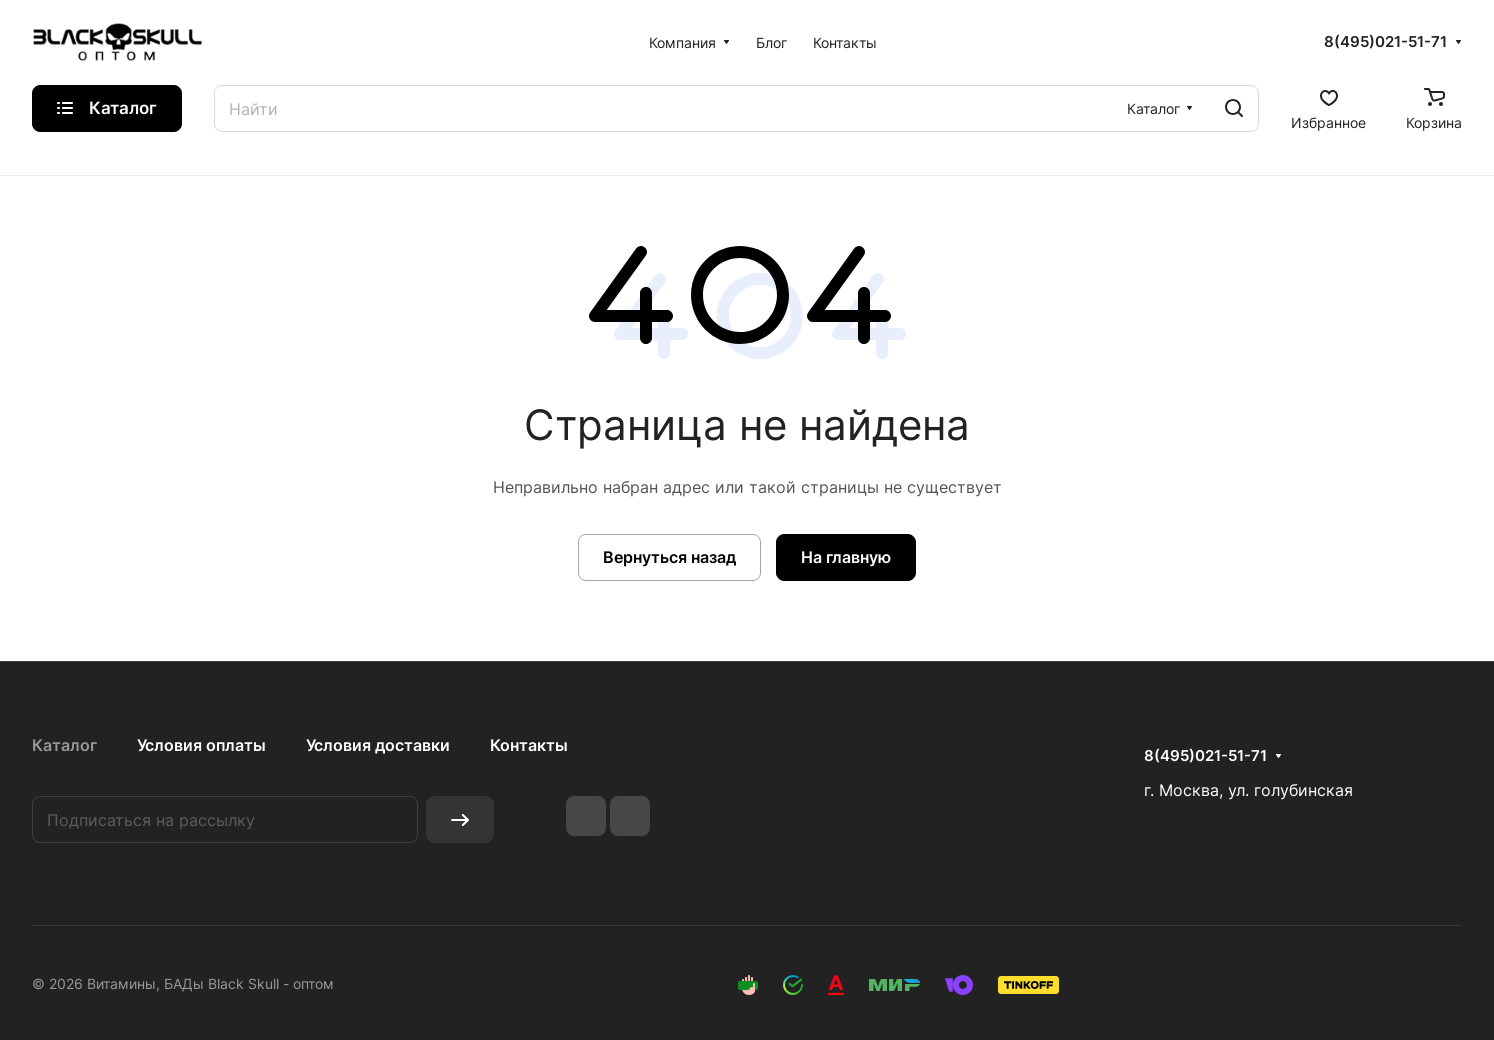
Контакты (529, 745)
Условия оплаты (201, 745)
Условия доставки (378, 745)
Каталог (64, 745)
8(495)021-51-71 (1385, 42)
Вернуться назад (669, 557)
